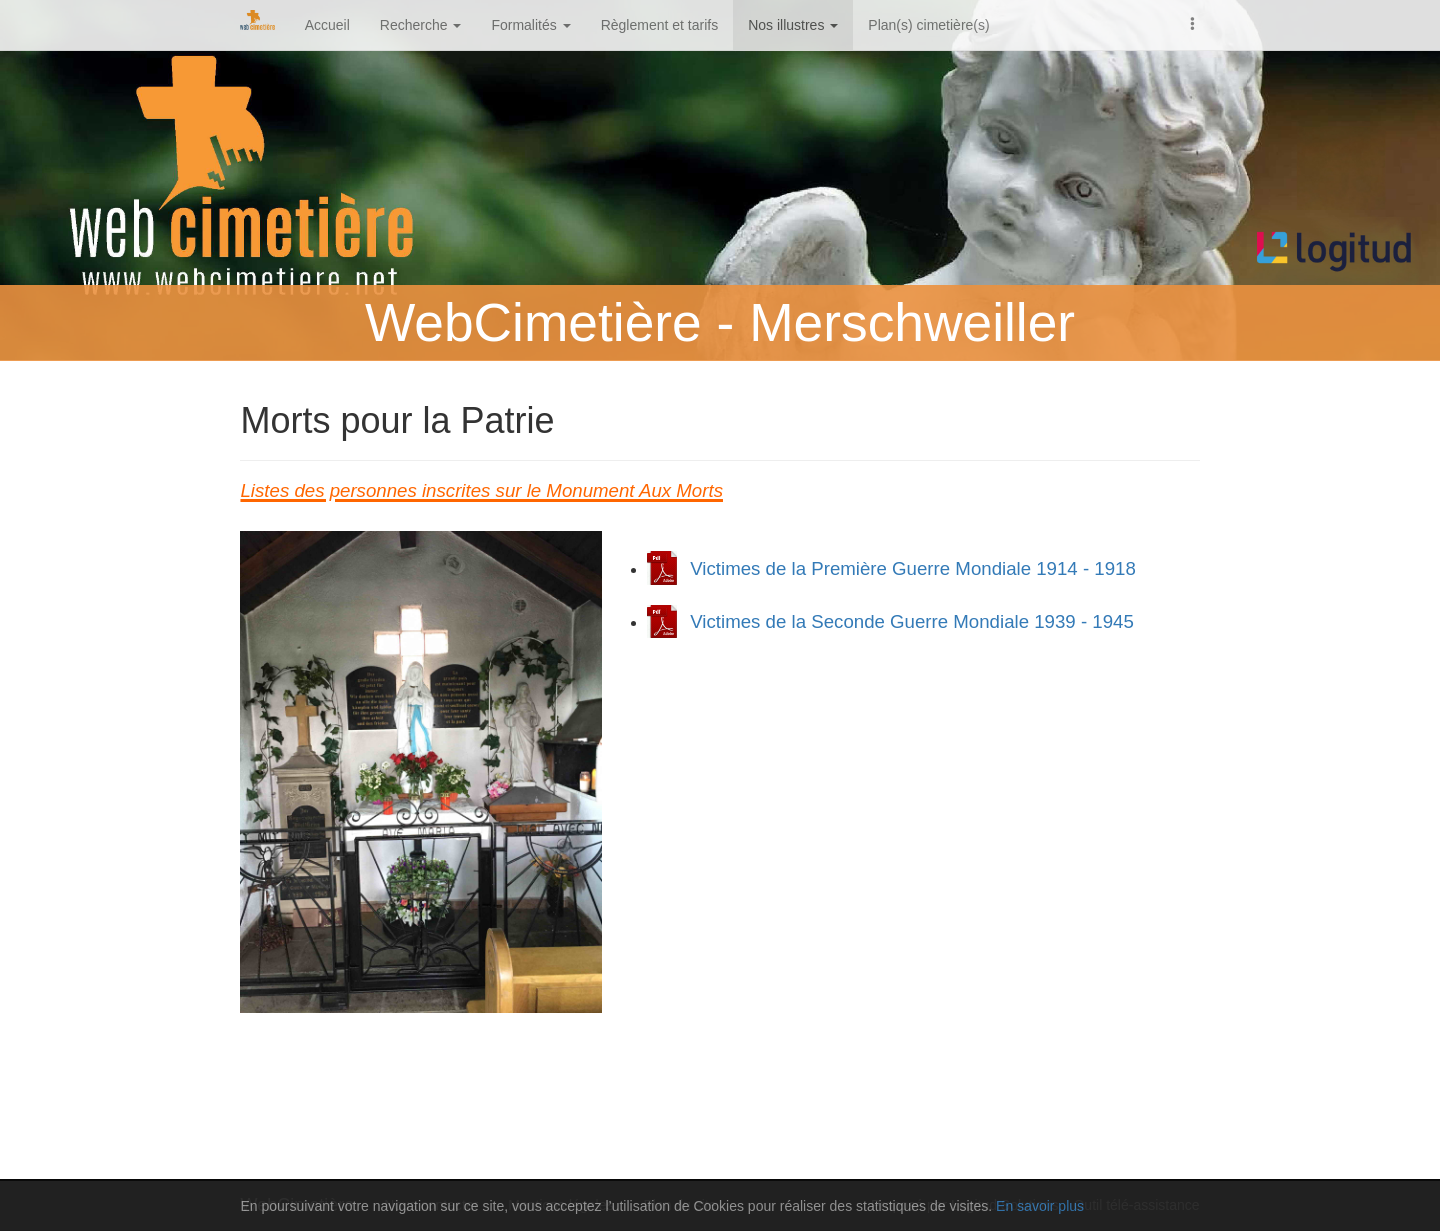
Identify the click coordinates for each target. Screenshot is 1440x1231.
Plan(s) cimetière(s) (928, 25)
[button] (1193, 22)
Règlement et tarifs (660, 25)
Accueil (327, 25)
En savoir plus (1040, 1206)
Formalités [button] (530, 25)
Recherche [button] (421, 25)
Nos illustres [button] (793, 25)
